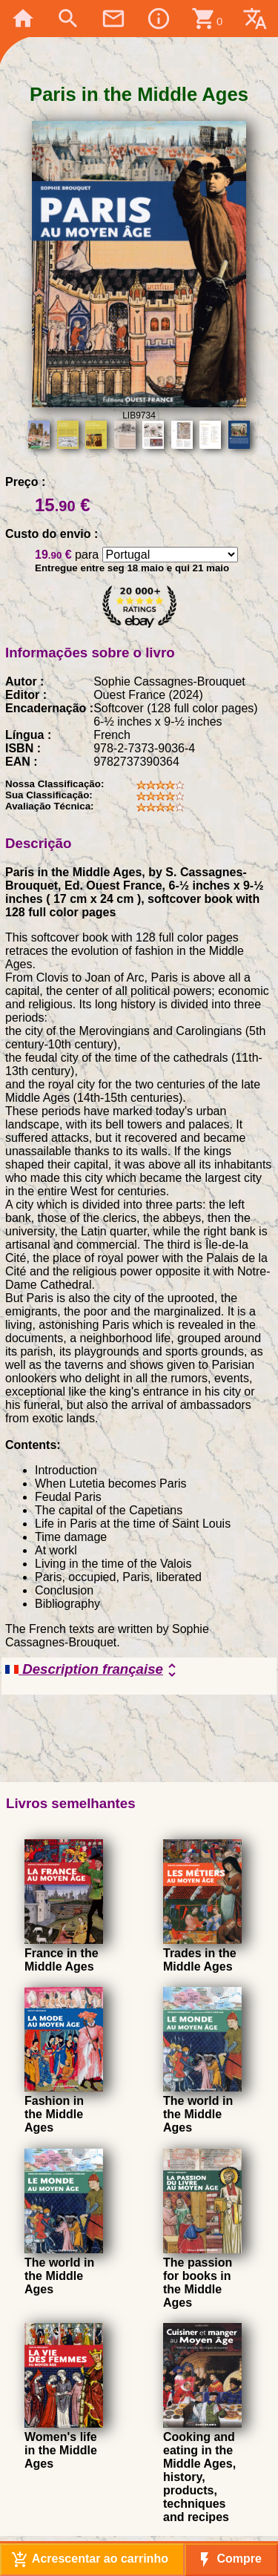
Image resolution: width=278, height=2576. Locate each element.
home (23, 18)
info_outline (158, 18)
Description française (93, 1670)
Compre (229, 2560)
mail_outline (113, 18)
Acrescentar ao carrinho (89, 2560)
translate (255, 18)
